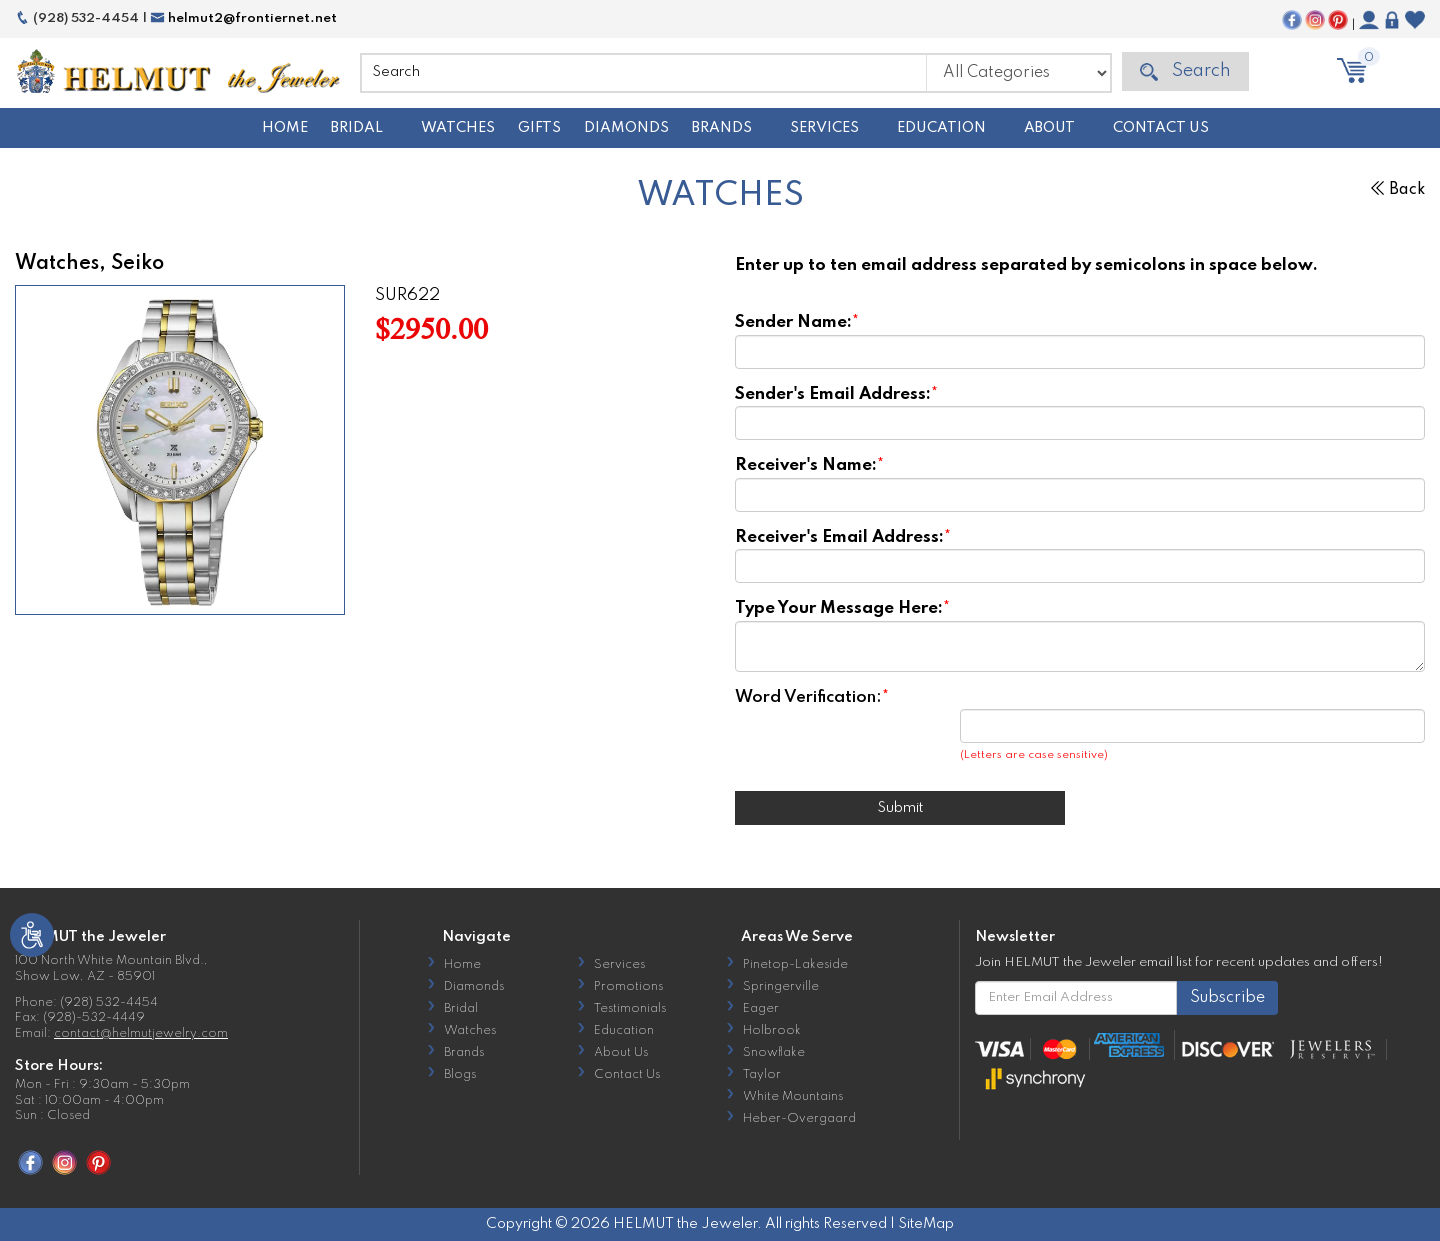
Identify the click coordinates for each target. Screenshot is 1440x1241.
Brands (722, 128)
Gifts (539, 128)
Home (285, 128)
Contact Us (1161, 128)
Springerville (781, 987)
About (1049, 128)
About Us (621, 1053)
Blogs (460, 1075)
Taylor (762, 1075)
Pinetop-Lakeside (795, 965)
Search (1185, 71)
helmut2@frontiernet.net (243, 18)
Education (941, 128)
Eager (761, 1009)
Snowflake (774, 1053)
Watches (458, 128)
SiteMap (926, 1224)
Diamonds (626, 128)
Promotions (628, 987)
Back (1398, 190)
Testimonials (630, 1009)
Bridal (357, 128)
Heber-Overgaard (799, 1119)
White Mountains (793, 1097)
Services (824, 128)
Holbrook (772, 1031)
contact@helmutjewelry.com (141, 1034)
